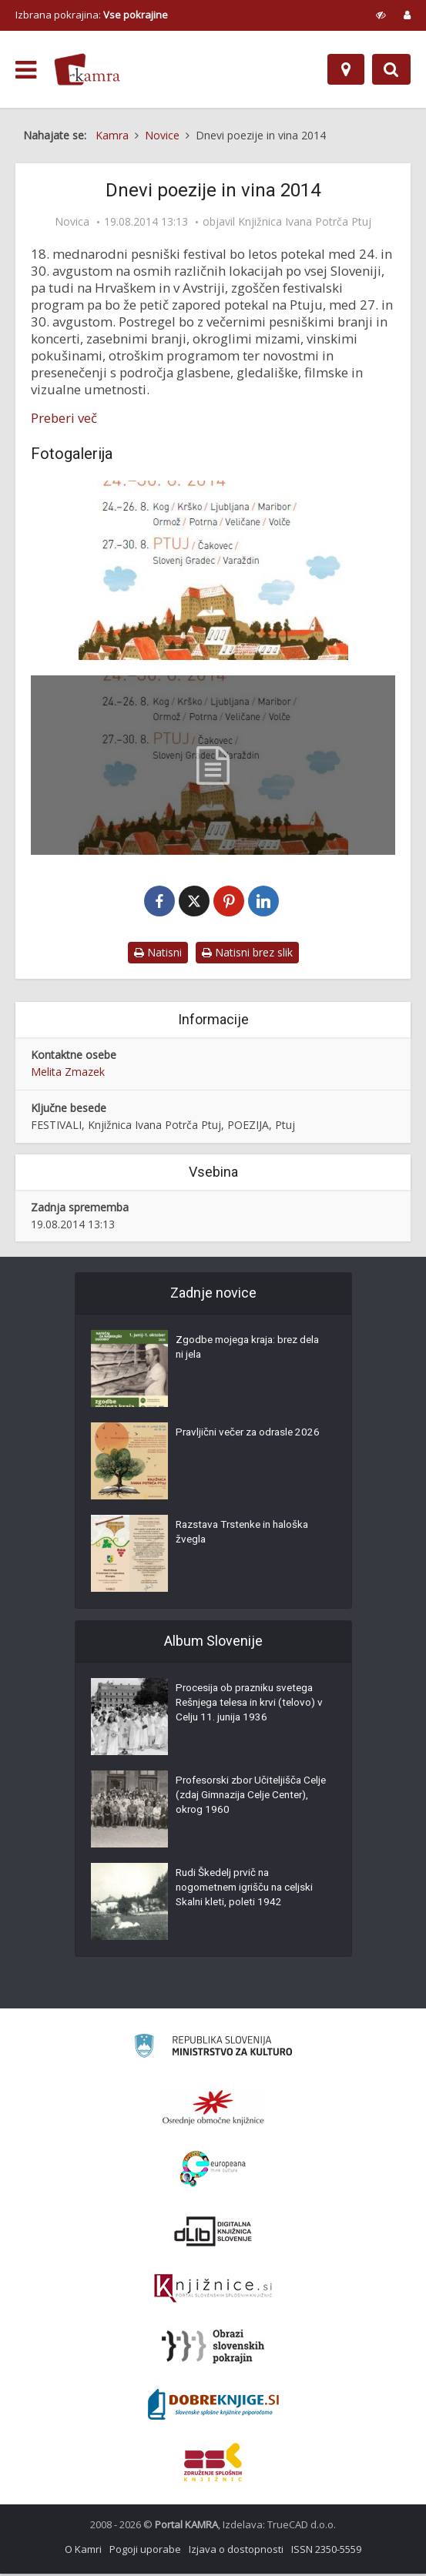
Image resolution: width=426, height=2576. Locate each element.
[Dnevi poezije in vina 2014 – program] (213, 765)
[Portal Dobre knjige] (213, 2406)
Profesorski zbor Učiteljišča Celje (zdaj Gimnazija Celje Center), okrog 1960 (241, 1799)
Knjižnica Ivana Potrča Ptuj (304, 222)
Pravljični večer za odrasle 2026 (252, 1436)
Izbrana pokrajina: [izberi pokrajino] (91, 15)
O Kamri (83, 2551)
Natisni (158, 953)
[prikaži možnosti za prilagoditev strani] (381, 15)
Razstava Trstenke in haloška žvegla (247, 1536)
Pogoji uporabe (145, 2551)
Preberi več (64, 418)
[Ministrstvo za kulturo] (213, 2050)
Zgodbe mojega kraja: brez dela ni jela (241, 1351)
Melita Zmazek (68, 1073)
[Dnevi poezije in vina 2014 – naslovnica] (213, 570)
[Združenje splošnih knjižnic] (213, 2464)
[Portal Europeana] (213, 2171)
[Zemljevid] (345, 69)
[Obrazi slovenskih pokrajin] (213, 2349)
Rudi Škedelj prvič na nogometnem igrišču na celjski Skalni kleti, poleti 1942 (249, 1892)
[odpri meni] (25, 70)
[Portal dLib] (213, 2233)
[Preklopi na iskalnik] (391, 69)
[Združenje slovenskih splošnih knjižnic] (213, 2291)
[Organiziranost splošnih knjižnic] (213, 2109)
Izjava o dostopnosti (236, 2551)
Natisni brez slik (247, 953)
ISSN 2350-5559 (326, 2551)
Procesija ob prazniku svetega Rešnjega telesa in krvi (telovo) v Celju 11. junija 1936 (250, 1707)
